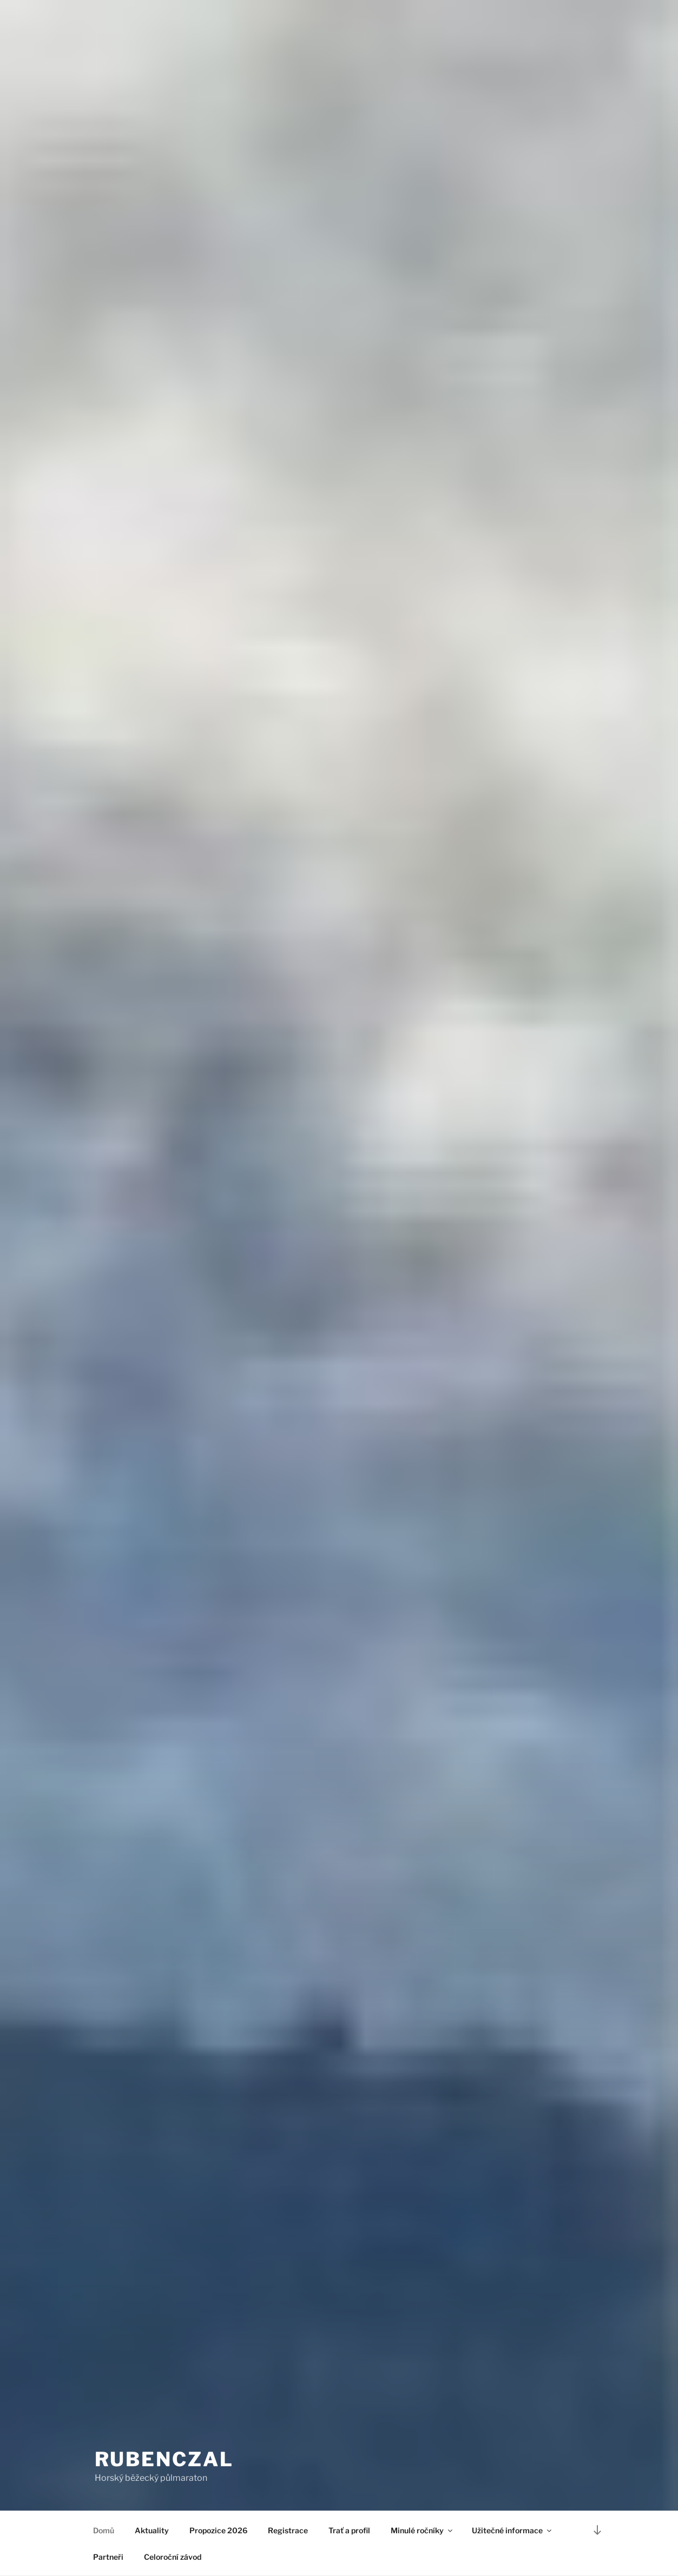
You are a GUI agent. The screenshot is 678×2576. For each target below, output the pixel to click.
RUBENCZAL (164, 2459)
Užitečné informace (512, 2530)
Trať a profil (349, 2530)
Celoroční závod (172, 2556)
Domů (103, 2530)
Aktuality (152, 2530)
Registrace (288, 2530)
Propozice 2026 (218, 2530)
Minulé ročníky (422, 2530)
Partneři (108, 2556)
